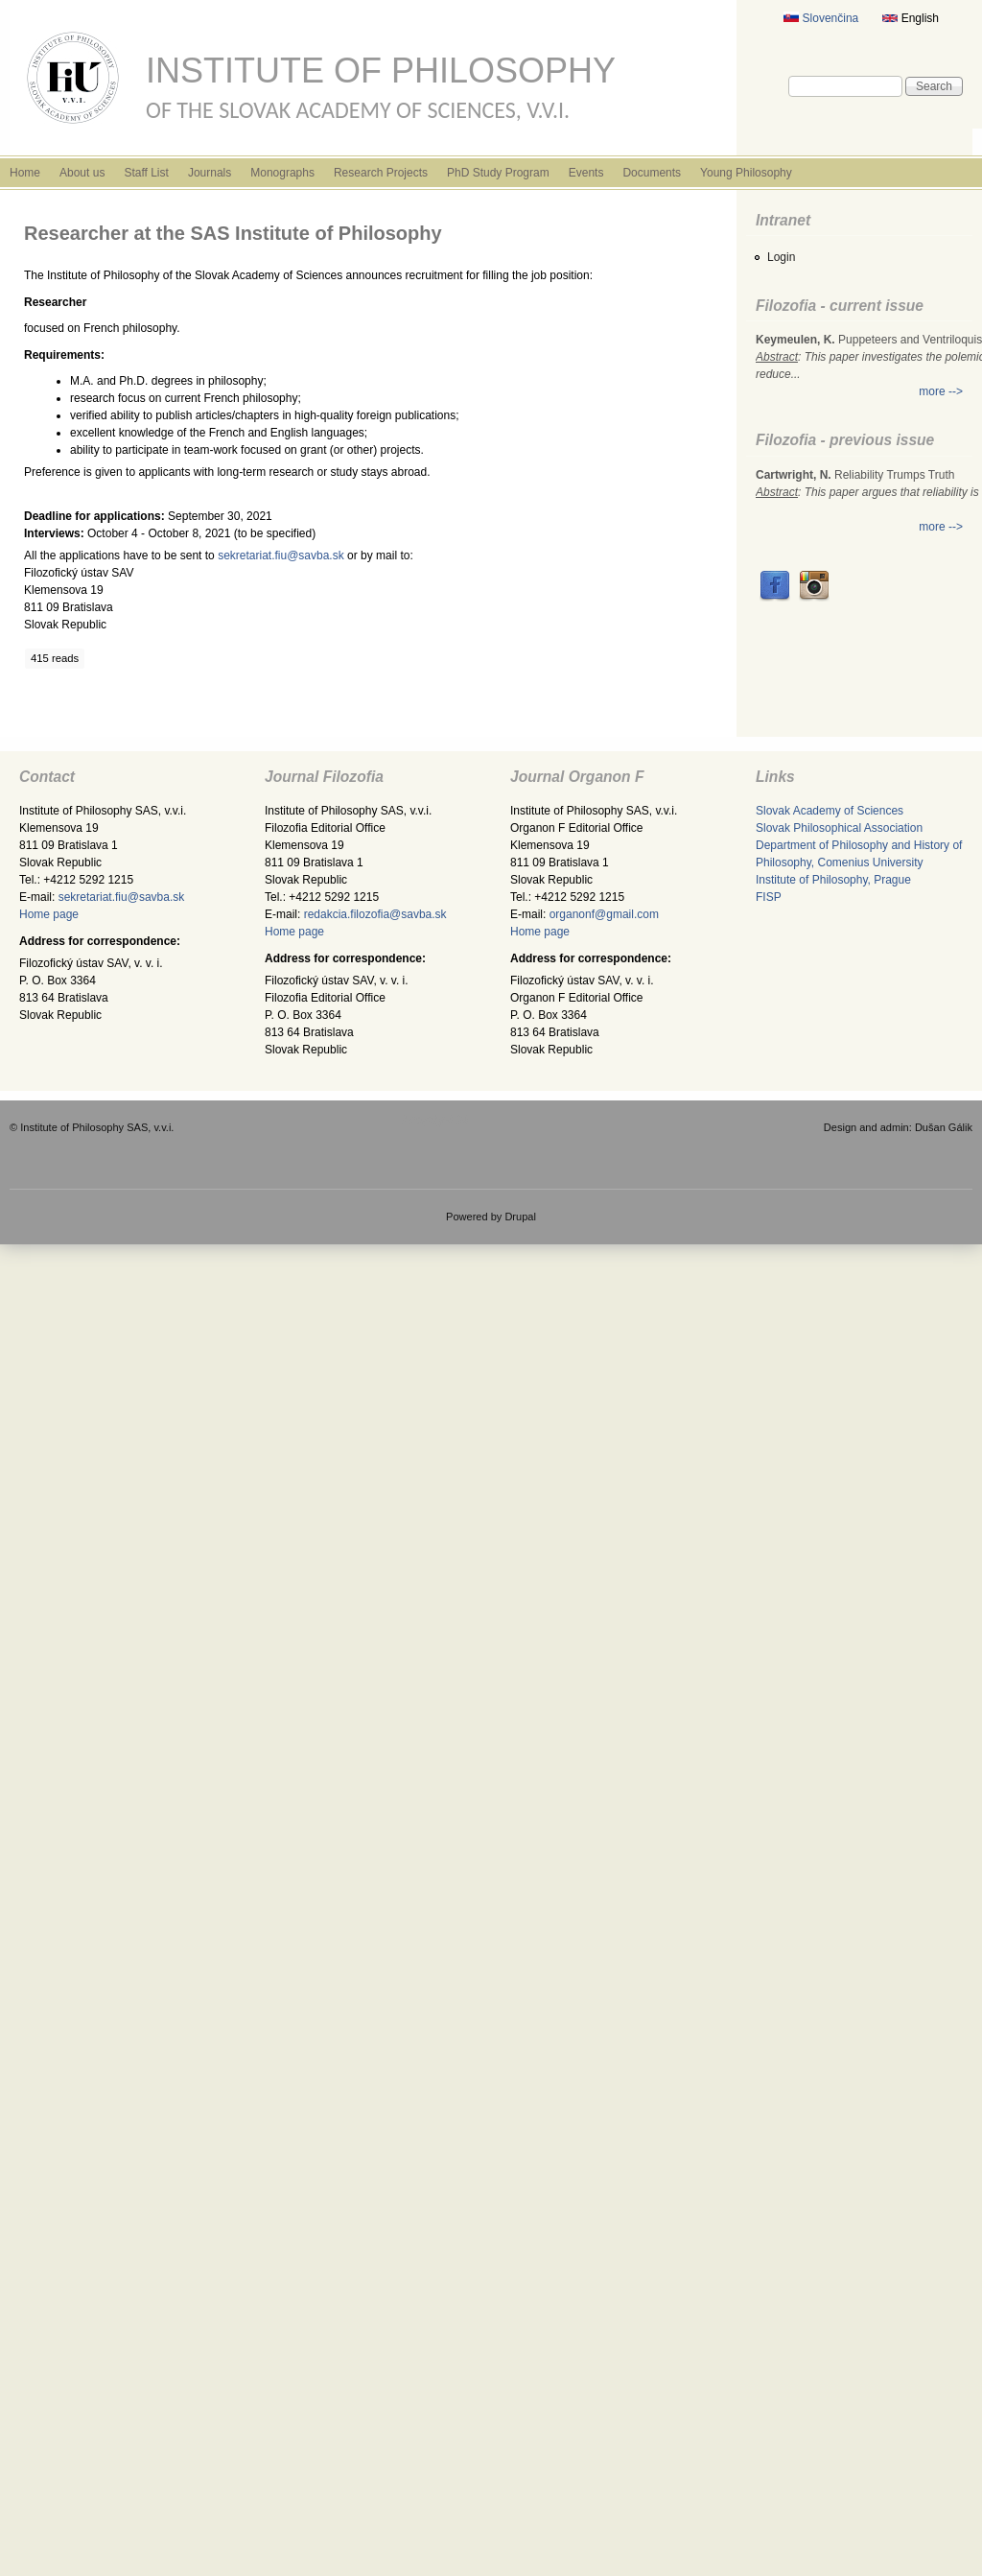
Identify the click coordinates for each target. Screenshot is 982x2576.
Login (781, 257)
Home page (49, 914)
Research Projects (381, 172)
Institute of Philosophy (381, 70)
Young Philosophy (746, 172)
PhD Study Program (498, 172)
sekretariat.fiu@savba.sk (281, 555)
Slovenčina (820, 18)
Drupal (520, 1216)
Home (25, 172)
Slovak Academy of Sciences (829, 810)
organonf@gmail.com (604, 914)
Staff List (146, 172)
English (910, 18)
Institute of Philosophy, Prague (833, 879)
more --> (941, 391)
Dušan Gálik (943, 1127)
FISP (769, 897)
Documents (651, 172)
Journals (209, 172)
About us (82, 172)
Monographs (282, 172)
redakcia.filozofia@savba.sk (375, 914)
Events (586, 172)
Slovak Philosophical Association (839, 828)
